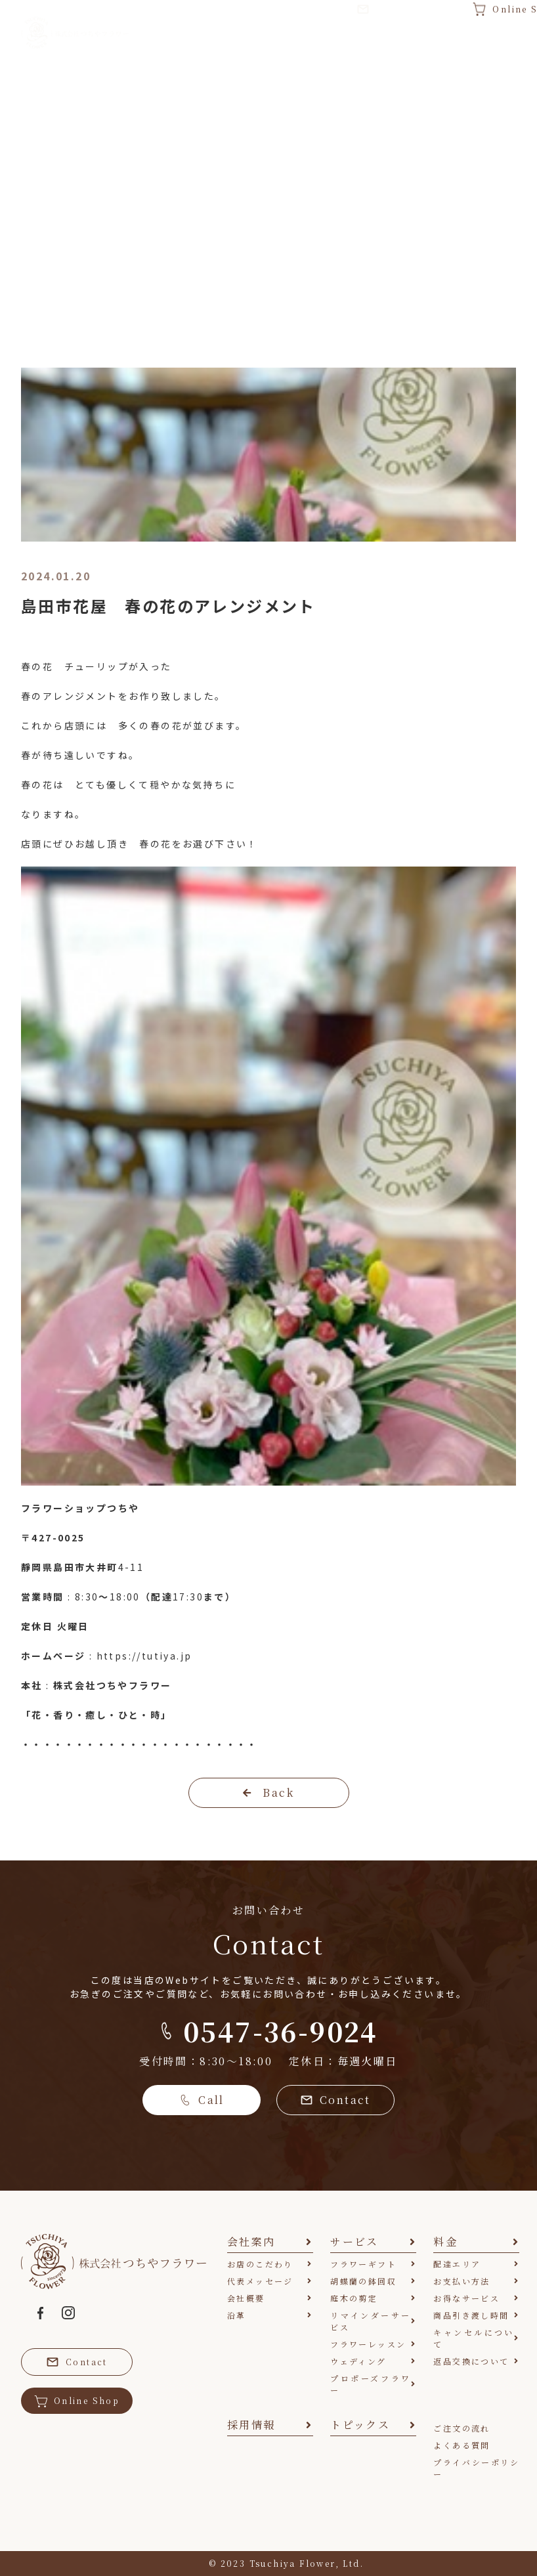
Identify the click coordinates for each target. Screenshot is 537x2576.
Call (202, 2099)
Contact (335, 2099)
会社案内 (171, 43)
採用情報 (398, 43)
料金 (327, 50)
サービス (255, 43)
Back (268, 1792)
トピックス (475, 51)
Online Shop (76, 2400)
